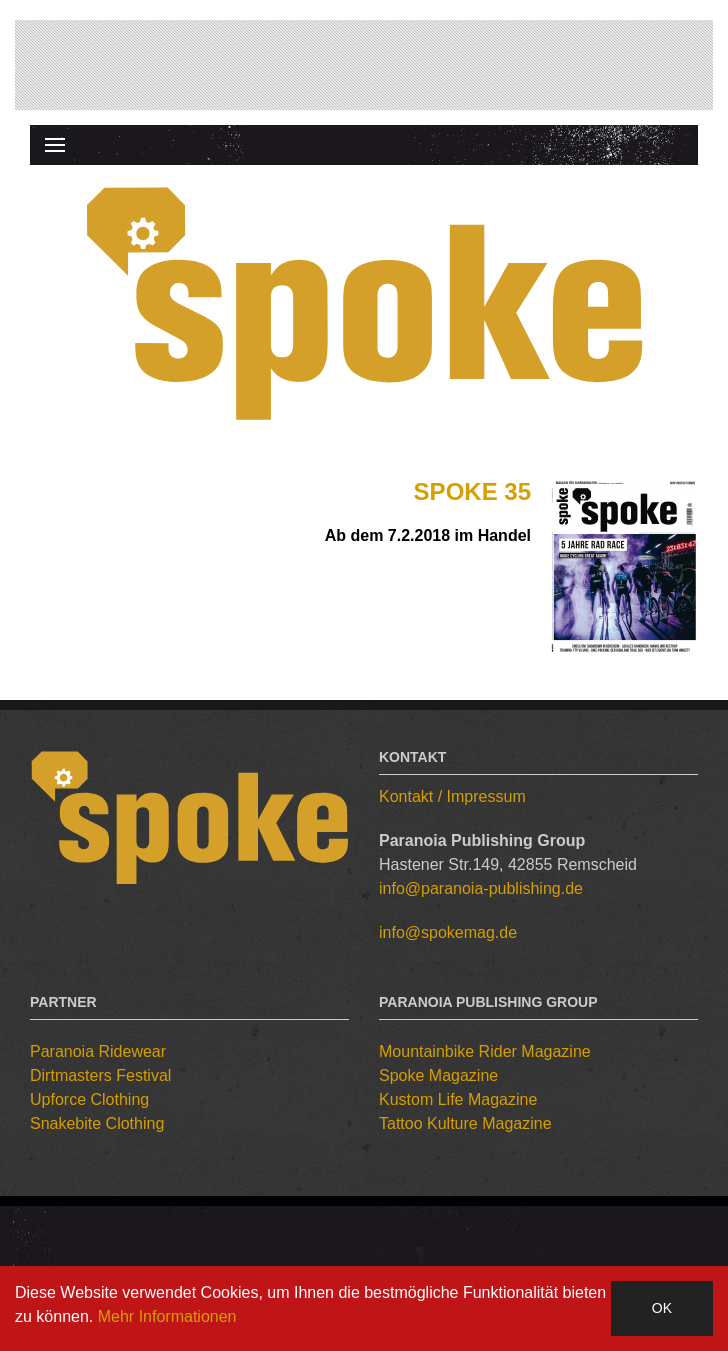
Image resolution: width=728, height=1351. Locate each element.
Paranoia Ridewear (98, 1051)
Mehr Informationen (167, 1316)
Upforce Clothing (89, 1099)
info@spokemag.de (448, 932)
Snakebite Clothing (97, 1123)
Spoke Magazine (438, 1075)
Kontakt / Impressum (452, 796)
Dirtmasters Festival (100, 1075)
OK (662, 1308)
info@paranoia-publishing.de (481, 888)
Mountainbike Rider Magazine (485, 1051)
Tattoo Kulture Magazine (465, 1123)
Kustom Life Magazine (458, 1099)
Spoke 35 (472, 491)
